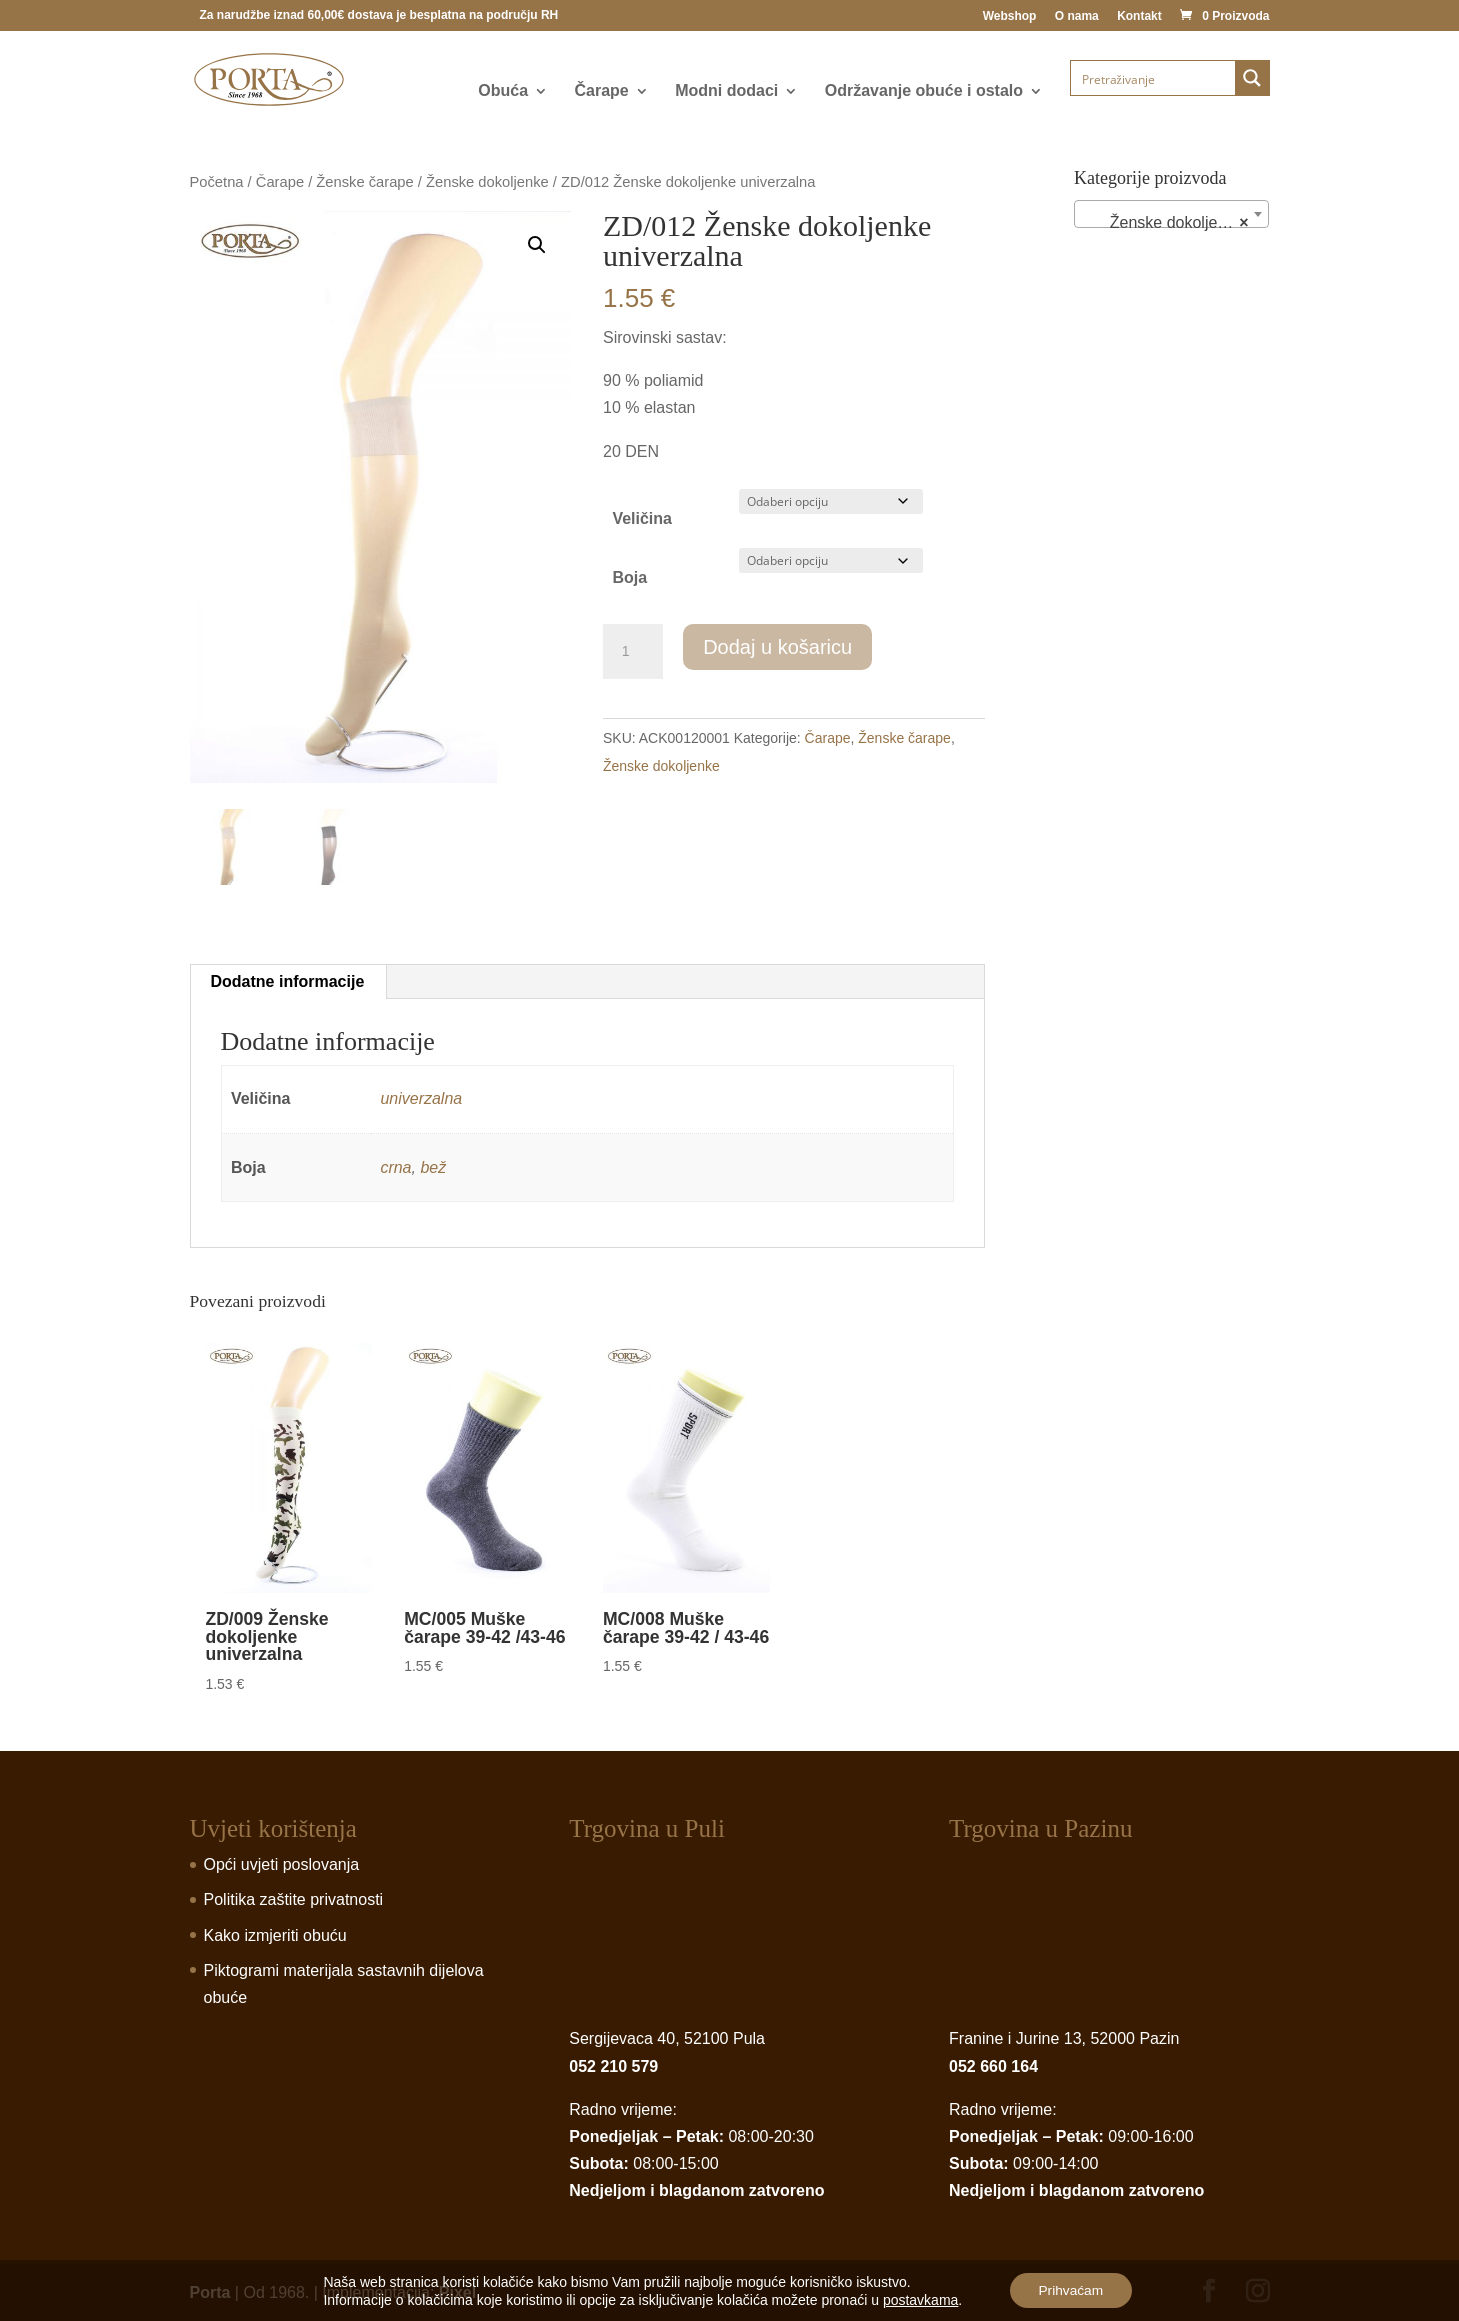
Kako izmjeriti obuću (275, 1935)
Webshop (1010, 16)
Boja (629, 577)
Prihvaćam (1071, 2290)
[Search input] (1154, 78)
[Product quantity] (633, 652)
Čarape (602, 91)
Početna (217, 182)
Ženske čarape (364, 182)
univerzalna (421, 1098)
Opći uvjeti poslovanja (282, 1864)
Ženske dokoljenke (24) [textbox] (1175, 223)
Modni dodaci (726, 91)
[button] (537, 245)
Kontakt (1139, 16)
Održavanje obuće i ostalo (924, 91)
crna (395, 1167)
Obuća (503, 91)
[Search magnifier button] (1252, 78)
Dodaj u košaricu (777, 647)
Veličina (642, 518)
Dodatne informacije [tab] (288, 981)
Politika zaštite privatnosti (294, 1899)
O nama (1077, 16)
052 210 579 (613, 2066)
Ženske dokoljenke (487, 182)
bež (433, 1167)
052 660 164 (993, 2066)
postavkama (918, 2299)
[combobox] (1171, 214)
